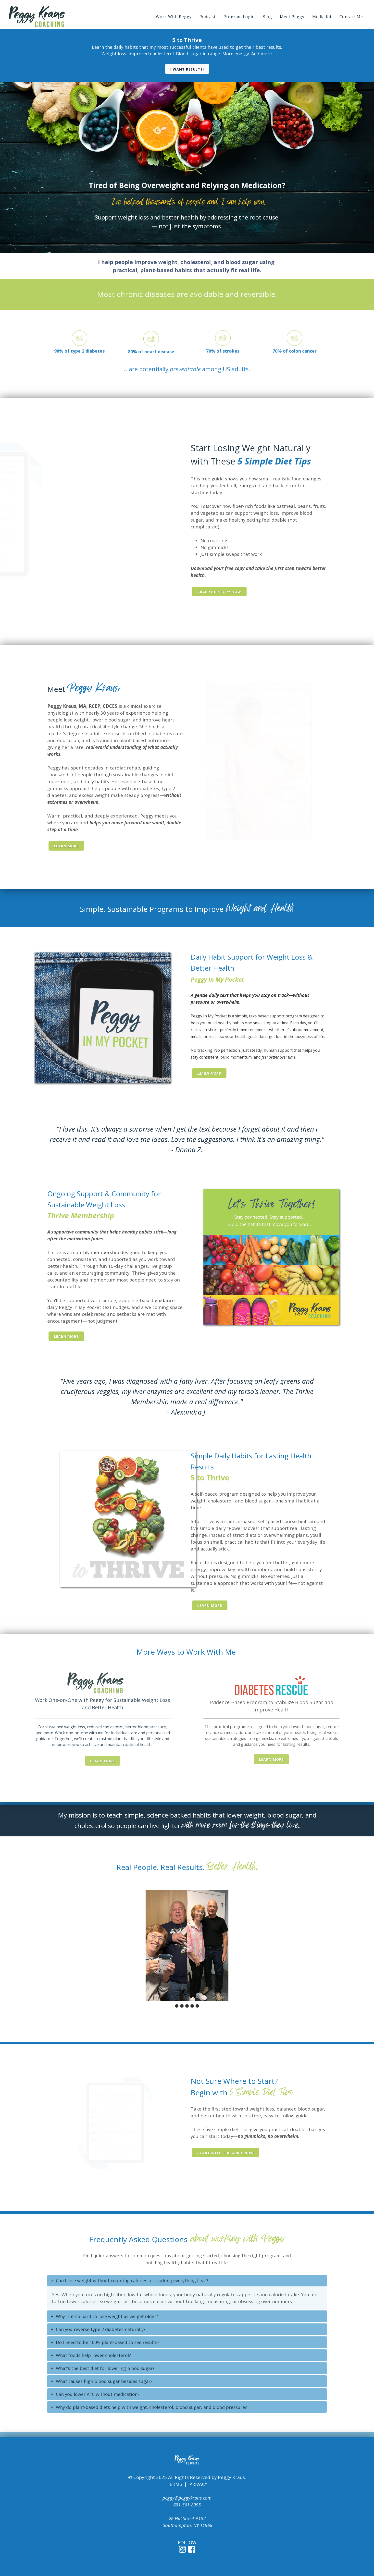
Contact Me (351, 16)
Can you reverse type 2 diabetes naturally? (101, 2329)
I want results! (187, 69)
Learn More (66, 846)
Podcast (207, 16)
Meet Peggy (292, 16)
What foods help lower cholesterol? (93, 2355)
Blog (267, 16)
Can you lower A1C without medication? (97, 2394)
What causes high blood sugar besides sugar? (104, 2381)
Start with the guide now (225, 2152)
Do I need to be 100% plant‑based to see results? (107, 2342)
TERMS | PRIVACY (187, 2484)
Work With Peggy (174, 16)
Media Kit (322, 16)
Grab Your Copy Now (219, 591)
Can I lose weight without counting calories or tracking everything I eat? (132, 2280)
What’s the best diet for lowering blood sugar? (105, 2368)
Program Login (239, 16)
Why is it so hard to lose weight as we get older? (107, 2316)
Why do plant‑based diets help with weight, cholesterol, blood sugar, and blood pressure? (151, 2407)
